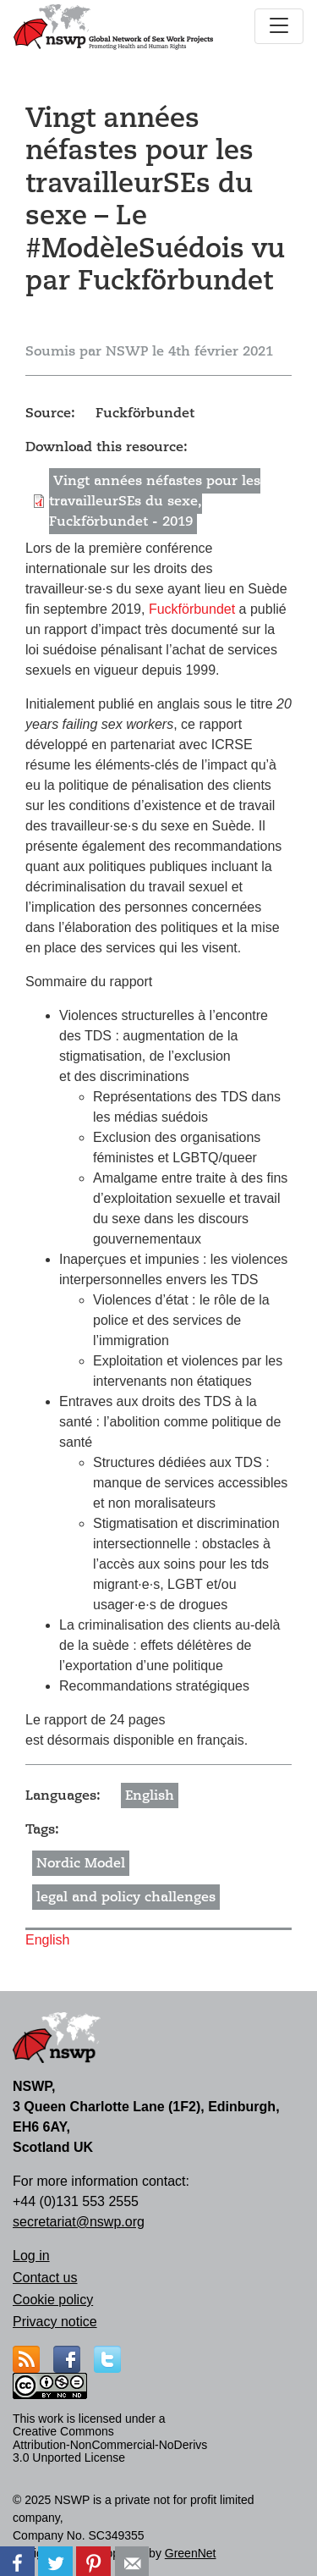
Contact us (45, 2277)
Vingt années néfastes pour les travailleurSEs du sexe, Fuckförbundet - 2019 (154, 501)
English (149, 1795)
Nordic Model (80, 1863)
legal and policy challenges (126, 1897)
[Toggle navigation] (278, 26)
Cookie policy (53, 2299)
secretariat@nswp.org (79, 2222)
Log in (31, 2255)
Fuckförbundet (194, 609)
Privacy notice (55, 2321)
